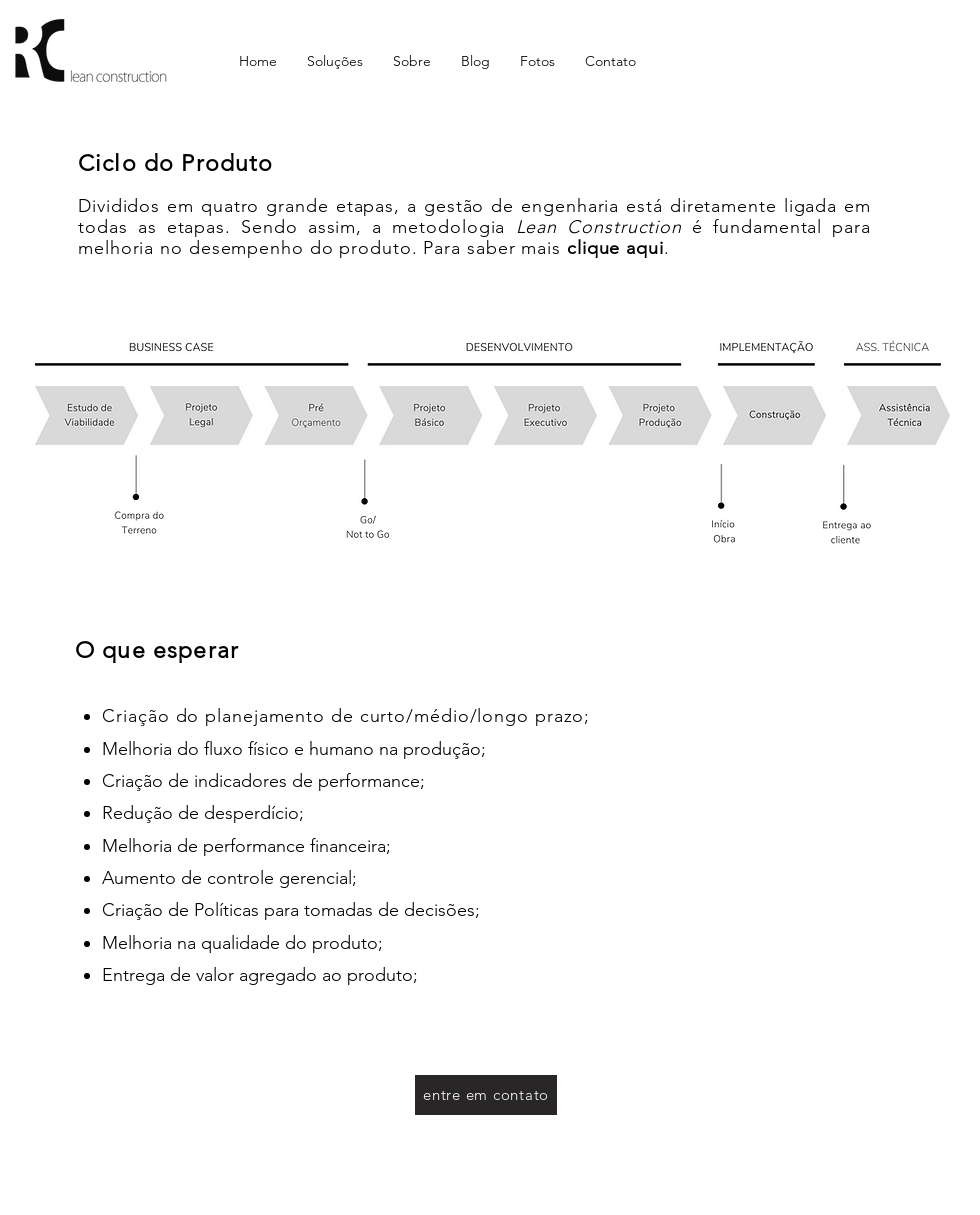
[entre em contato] (486, 1095)
